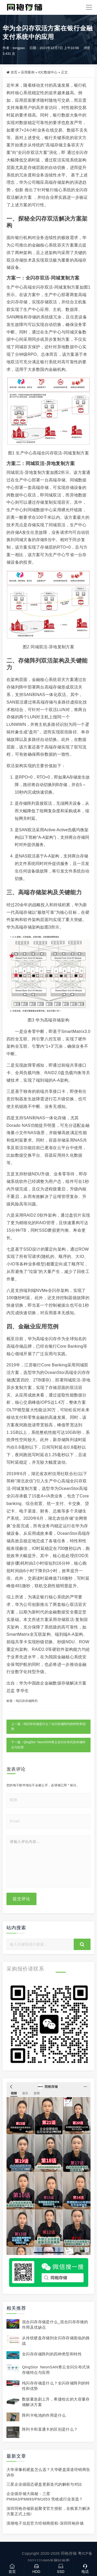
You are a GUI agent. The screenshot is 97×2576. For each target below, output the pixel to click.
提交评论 (21, 1899)
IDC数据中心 (47, 72)
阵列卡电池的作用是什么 (44, 2415)
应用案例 (27, 72)
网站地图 (62, 2560)
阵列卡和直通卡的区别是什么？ (50, 2429)
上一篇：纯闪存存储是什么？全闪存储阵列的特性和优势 (48, 1726)
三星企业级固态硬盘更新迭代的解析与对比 (44, 2484)
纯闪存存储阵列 (27, 1701)
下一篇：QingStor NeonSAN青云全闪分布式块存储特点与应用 (48, 1744)
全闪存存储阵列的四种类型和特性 (52, 2354)
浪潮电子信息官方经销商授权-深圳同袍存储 (45, 2523)
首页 (14, 72)
